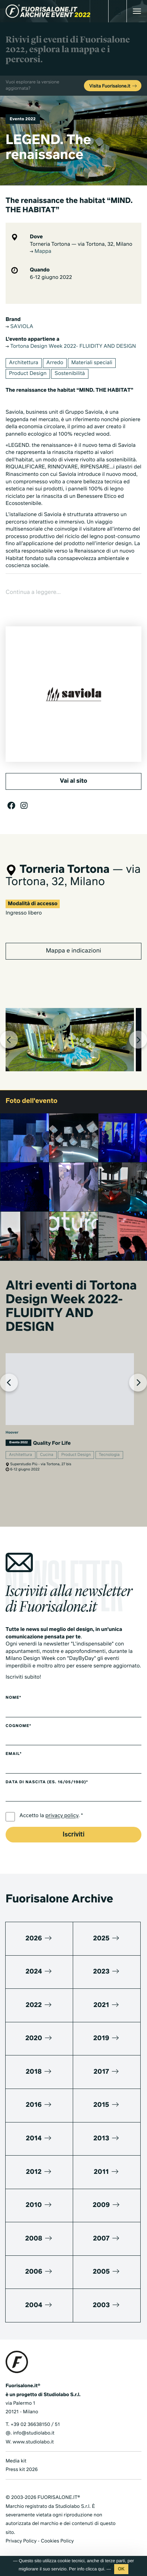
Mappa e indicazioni (73, 951)
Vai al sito (73, 781)
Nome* (13, 1698)
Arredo (54, 363)
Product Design (28, 373)
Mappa (40, 251)
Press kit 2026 (22, 2469)
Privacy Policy (21, 2541)
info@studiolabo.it (33, 2433)
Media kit (16, 2461)
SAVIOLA (19, 327)
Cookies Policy (57, 2541)
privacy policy (62, 1816)
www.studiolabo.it (33, 2442)
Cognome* (18, 1726)
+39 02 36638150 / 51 (35, 2424)
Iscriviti (73, 1835)
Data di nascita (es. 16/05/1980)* (47, 1782)
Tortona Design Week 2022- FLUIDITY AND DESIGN (71, 346)
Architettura (23, 363)
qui (101, 2569)
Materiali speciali (91, 363)
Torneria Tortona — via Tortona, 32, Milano (81, 244)
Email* (14, 1754)
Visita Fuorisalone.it (113, 86)
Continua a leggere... (33, 592)
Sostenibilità (69, 373)
